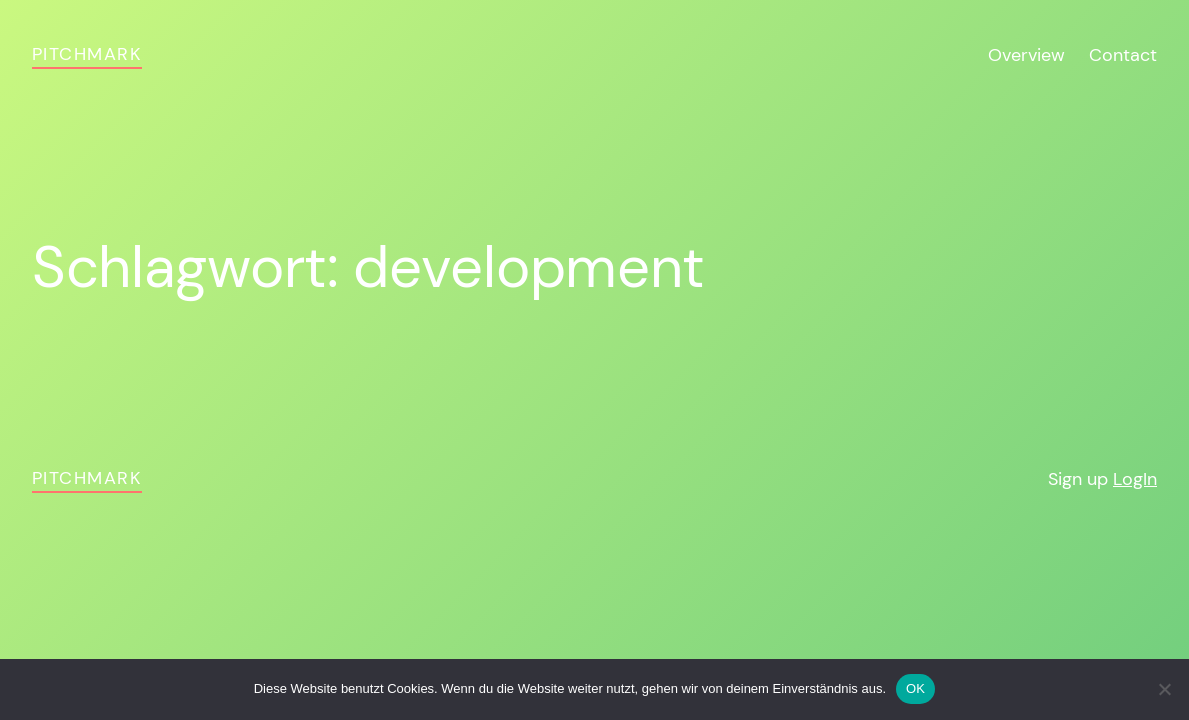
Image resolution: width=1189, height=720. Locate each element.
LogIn (1135, 479)
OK (915, 688)
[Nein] (1164, 689)
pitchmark (87, 54)
